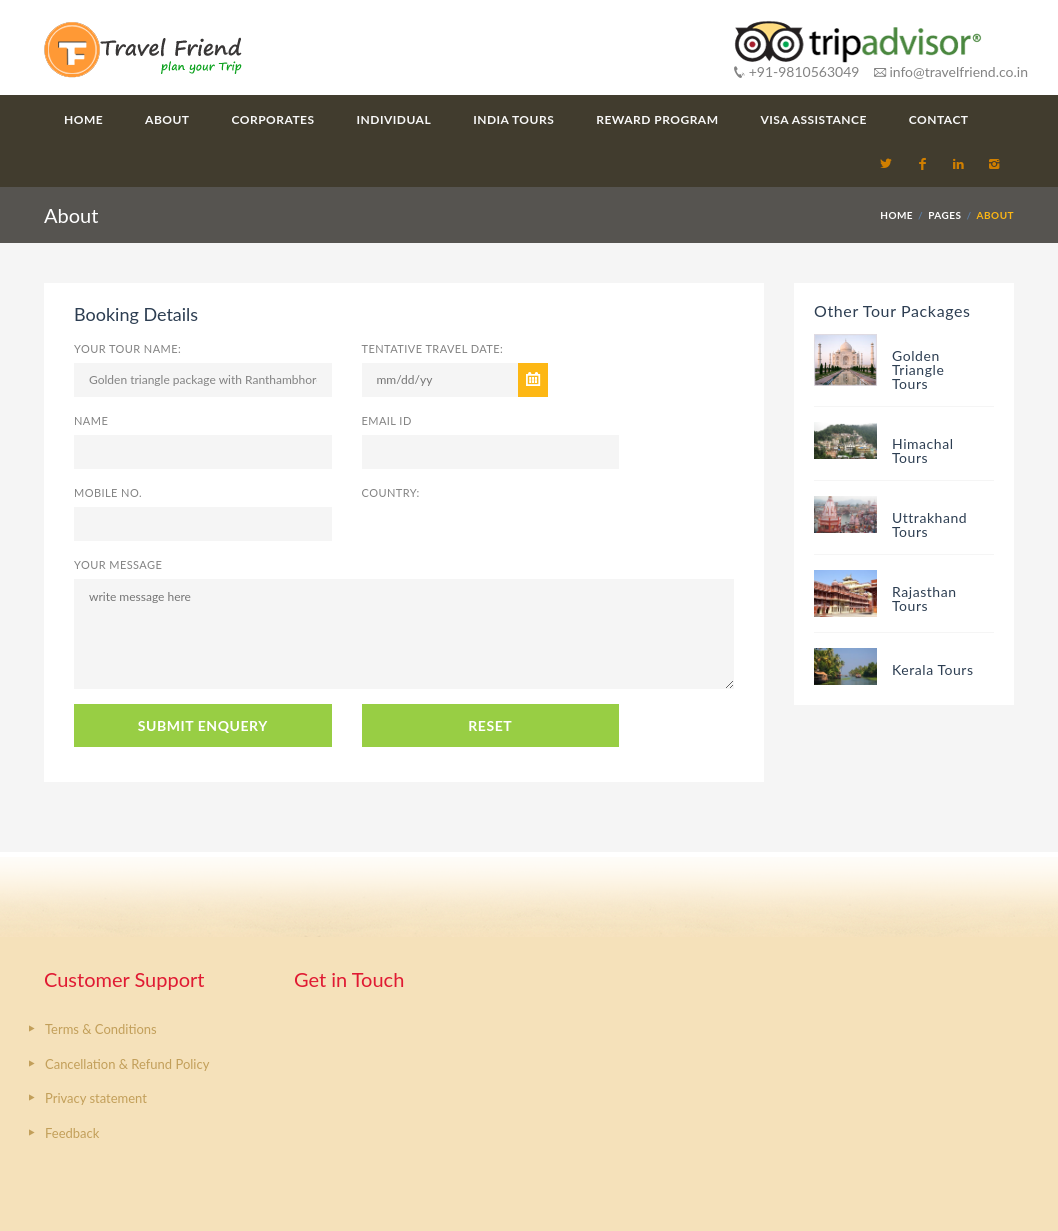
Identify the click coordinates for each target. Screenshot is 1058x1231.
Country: (391, 492)
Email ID (387, 420)
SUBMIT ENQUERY (203, 725)
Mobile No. (108, 492)
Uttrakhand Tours (929, 524)
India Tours (513, 119)
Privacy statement (96, 1098)
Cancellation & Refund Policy (127, 1064)
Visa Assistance (814, 119)
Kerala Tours (933, 669)
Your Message (118, 564)
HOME (896, 215)
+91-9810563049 (796, 71)
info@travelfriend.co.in (951, 71)
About (167, 119)
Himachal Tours (923, 450)
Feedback (72, 1133)
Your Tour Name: (127, 348)
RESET (490, 725)
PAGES (944, 215)
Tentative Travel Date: (433, 348)
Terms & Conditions (101, 1029)
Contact (939, 119)
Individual (394, 119)
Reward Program (657, 119)
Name (91, 420)
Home (83, 119)
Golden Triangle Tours (918, 369)
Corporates (273, 119)
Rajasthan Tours (924, 598)
